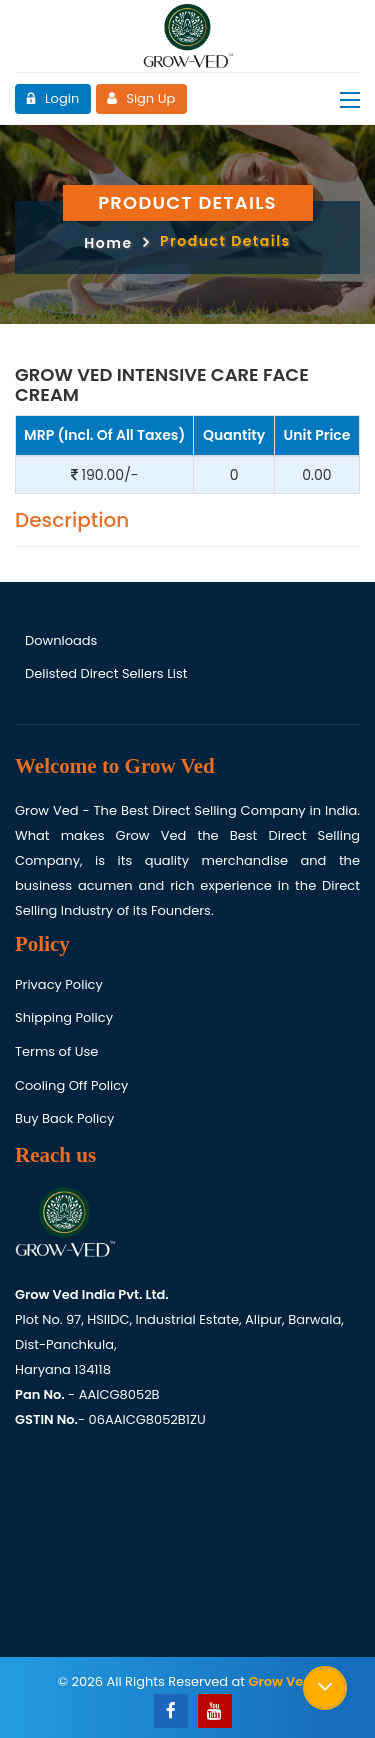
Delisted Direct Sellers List (106, 674)
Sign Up (140, 98)
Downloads (61, 641)
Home (108, 243)
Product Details (225, 241)
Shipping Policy (64, 1017)
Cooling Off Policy (71, 1085)
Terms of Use (56, 1051)
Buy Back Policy (64, 1118)
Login (52, 98)
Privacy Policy (59, 984)
